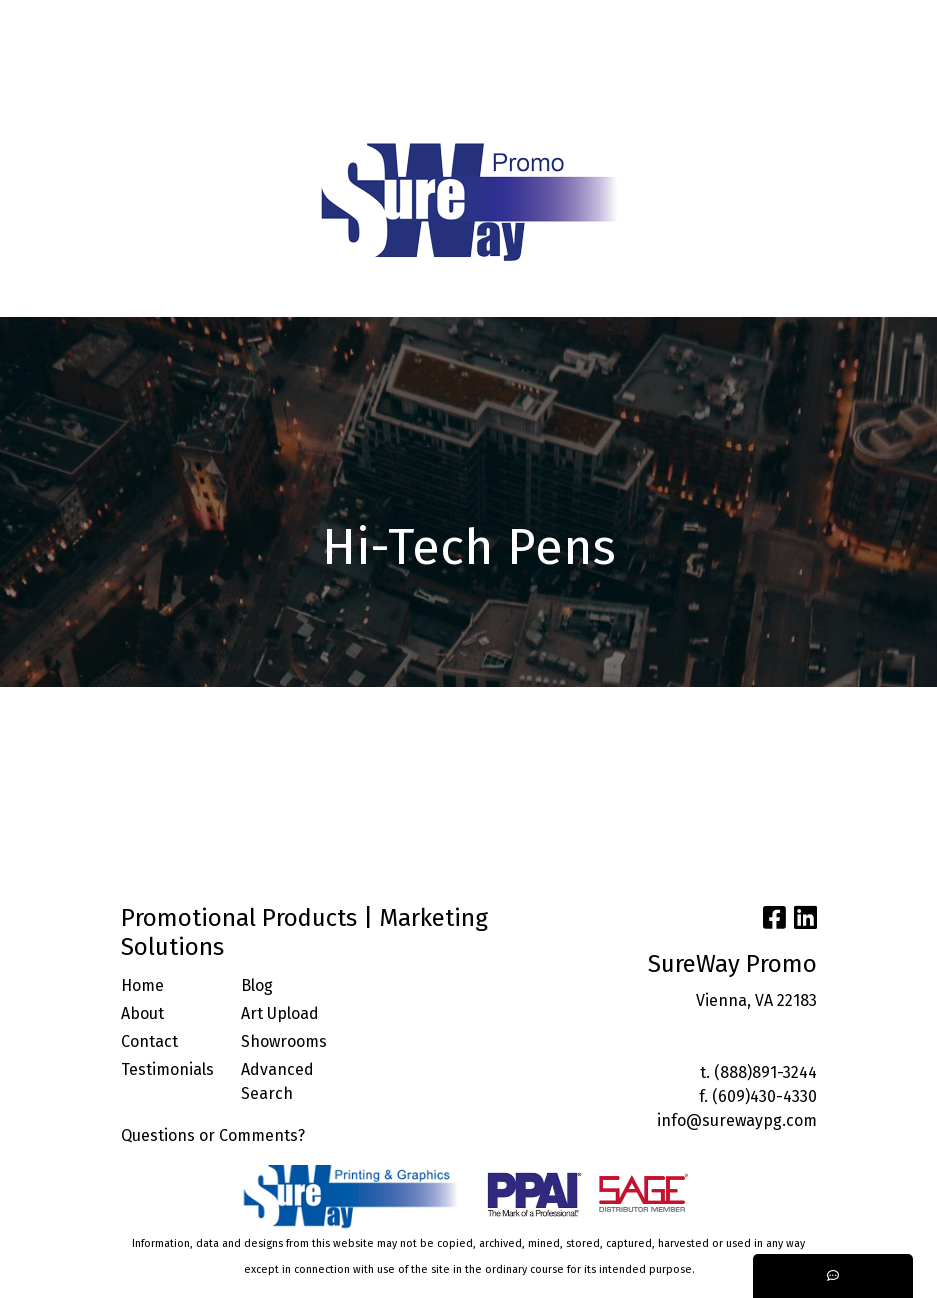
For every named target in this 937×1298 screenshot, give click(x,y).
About (142, 1013)
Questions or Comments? (213, 1135)
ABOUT (101, 21)
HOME (41, 21)
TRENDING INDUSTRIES (104, 109)
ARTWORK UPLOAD (86, 65)
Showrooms (284, 1041)
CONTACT (200, 65)
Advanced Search (277, 1081)
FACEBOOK (286, 65)
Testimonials (167, 1069)
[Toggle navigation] (31, 295)
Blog (257, 985)
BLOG (308, 21)
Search (722, 21)
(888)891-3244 (765, 1072)
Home (142, 985)
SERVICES (207, 21)
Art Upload (280, 1013)
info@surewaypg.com (737, 1120)
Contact (149, 1041)
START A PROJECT (266, 109)
